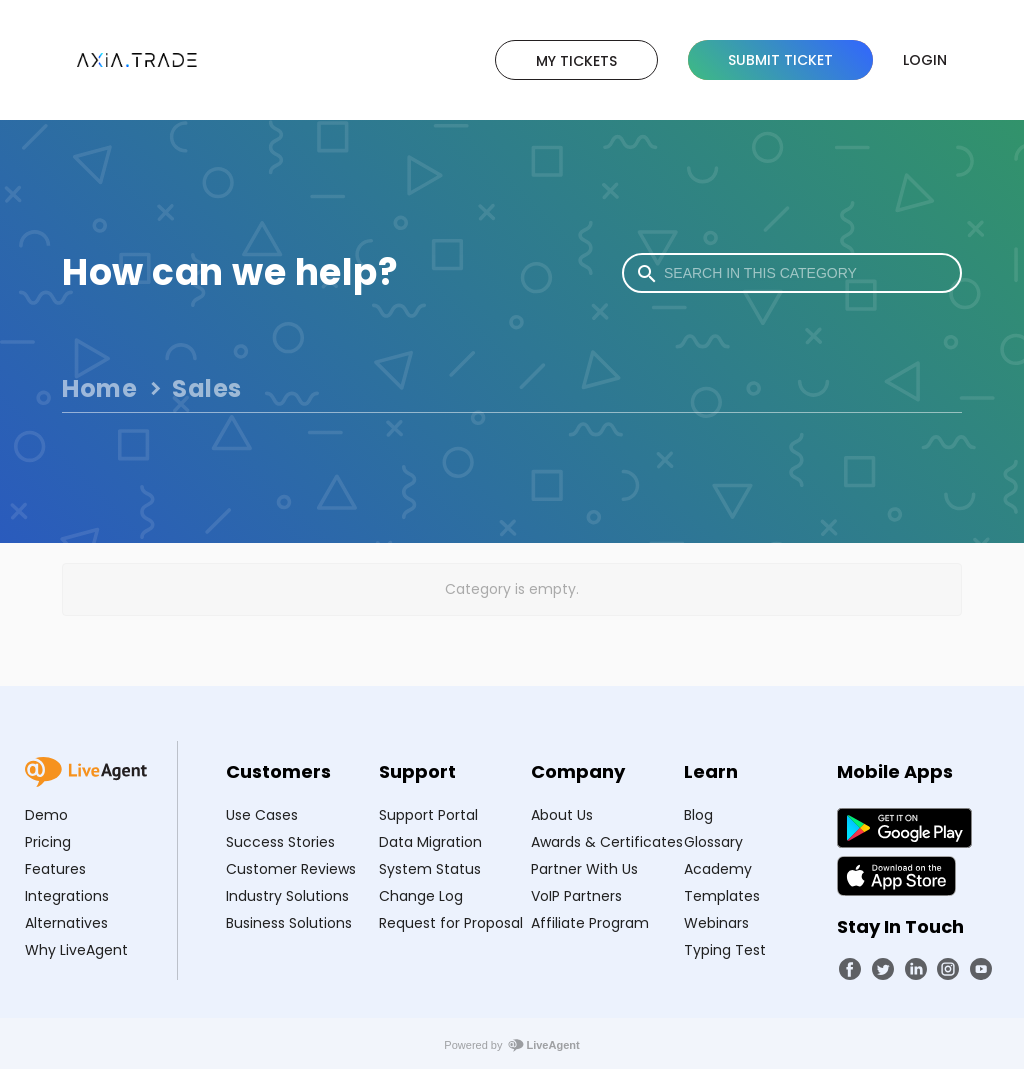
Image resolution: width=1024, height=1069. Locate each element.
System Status (430, 869)
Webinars (716, 923)
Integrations (67, 896)
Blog (698, 815)
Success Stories (280, 842)
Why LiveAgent (76, 950)
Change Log (421, 896)
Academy (718, 869)
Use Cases (262, 815)
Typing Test (725, 950)
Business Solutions (289, 923)
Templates (722, 896)
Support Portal (428, 815)
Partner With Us (584, 869)
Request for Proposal (451, 923)
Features (55, 869)
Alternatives (66, 923)
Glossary (713, 842)
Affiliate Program (590, 923)
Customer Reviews (291, 869)
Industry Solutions (287, 896)
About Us (562, 815)
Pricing (48, 842)
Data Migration (430, 842)
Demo (46, 815)
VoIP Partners (576, 896)
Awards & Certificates (607, 842)
